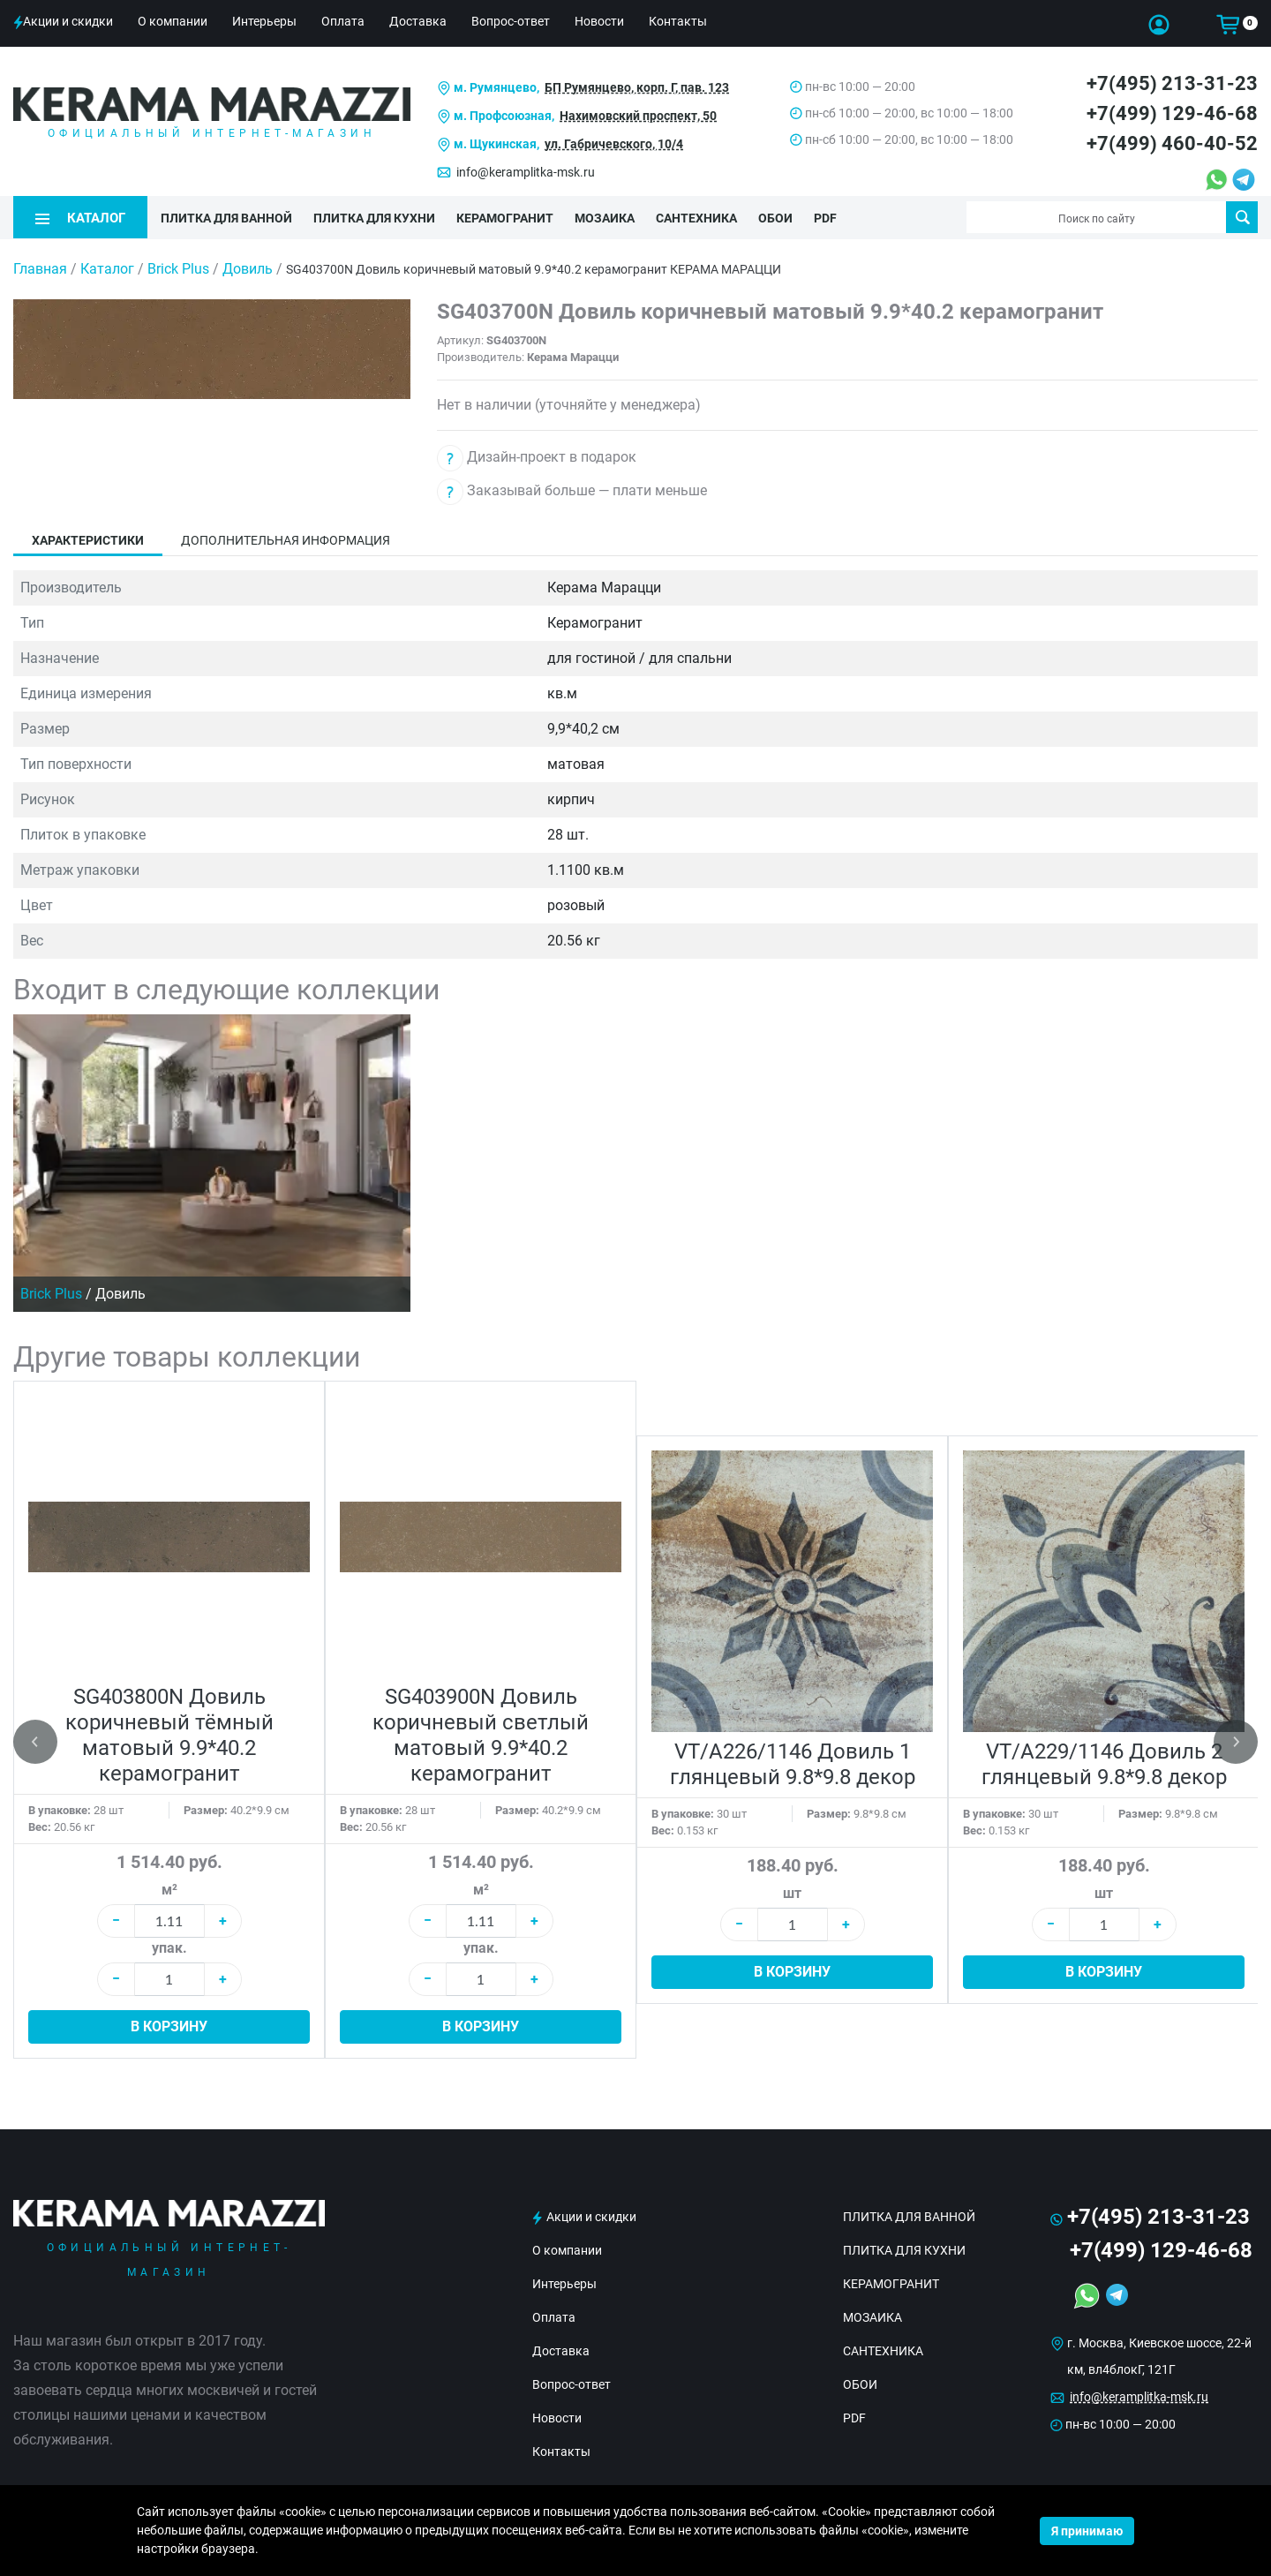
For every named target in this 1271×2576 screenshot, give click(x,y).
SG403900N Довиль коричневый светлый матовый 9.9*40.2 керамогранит (480, 1735)
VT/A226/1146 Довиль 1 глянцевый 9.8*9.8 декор (792, 1764)
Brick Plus (180, 268)
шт (792, 1893)
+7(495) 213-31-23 (1172, 83)
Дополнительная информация (285, 540)
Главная (40, 268)
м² (169, 1889)
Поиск (1242, 217)
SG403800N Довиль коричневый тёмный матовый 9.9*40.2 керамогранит (169, 1735)
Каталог (107, 268)
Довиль (249, 268)
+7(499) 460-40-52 (1172, 143)
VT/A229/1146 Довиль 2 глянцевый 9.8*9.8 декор (1104, 1764)
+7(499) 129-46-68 (1172, 113)
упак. (169, 1948)
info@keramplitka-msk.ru (525, 172)
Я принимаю (1087, 2531)
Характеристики (88, 540)
